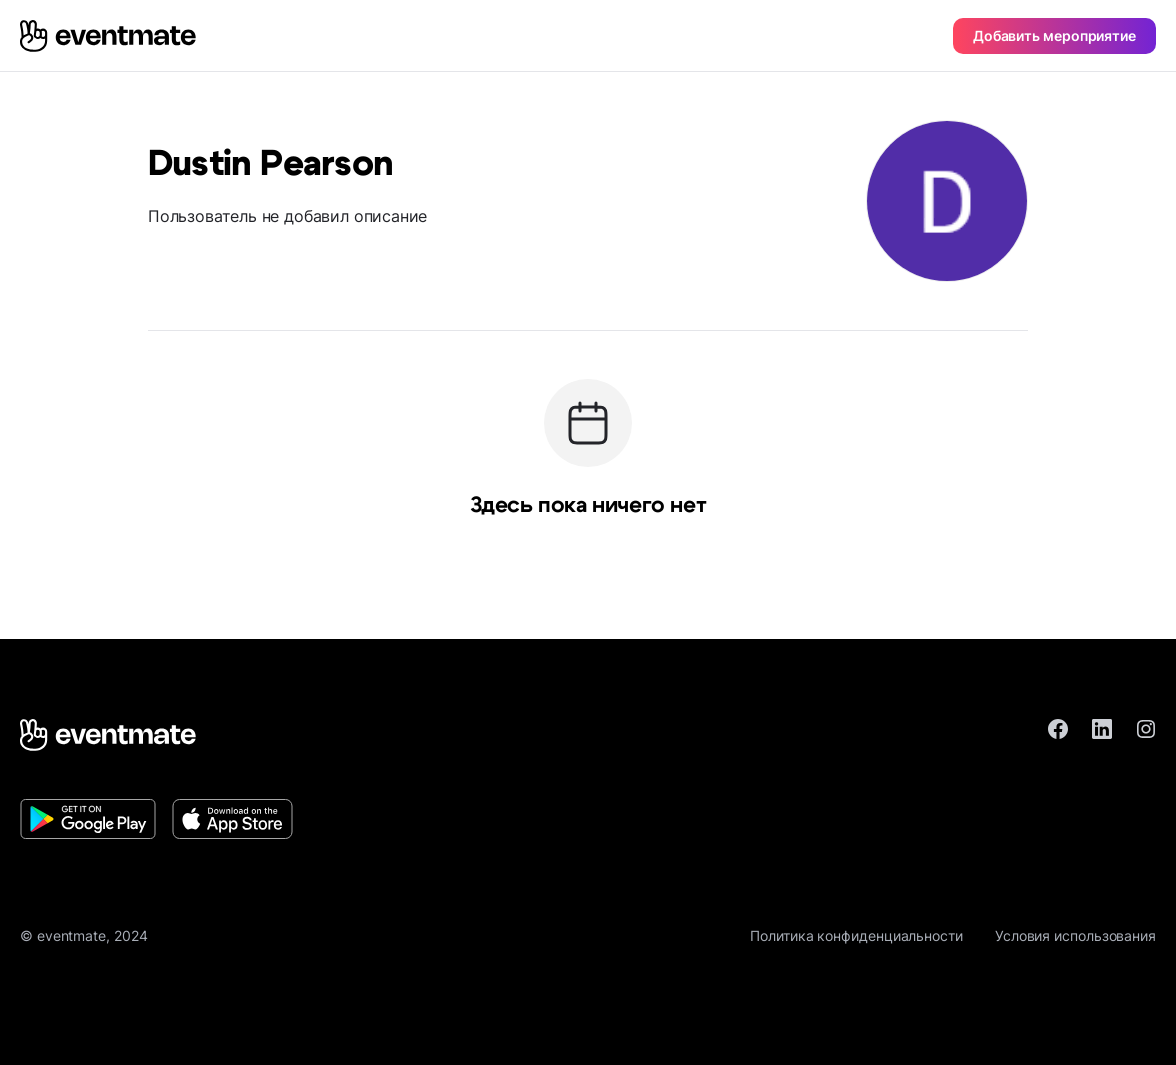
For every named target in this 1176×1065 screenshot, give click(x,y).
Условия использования (1075, 935)
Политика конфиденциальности (856, 935)
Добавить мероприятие (1054, 35)
